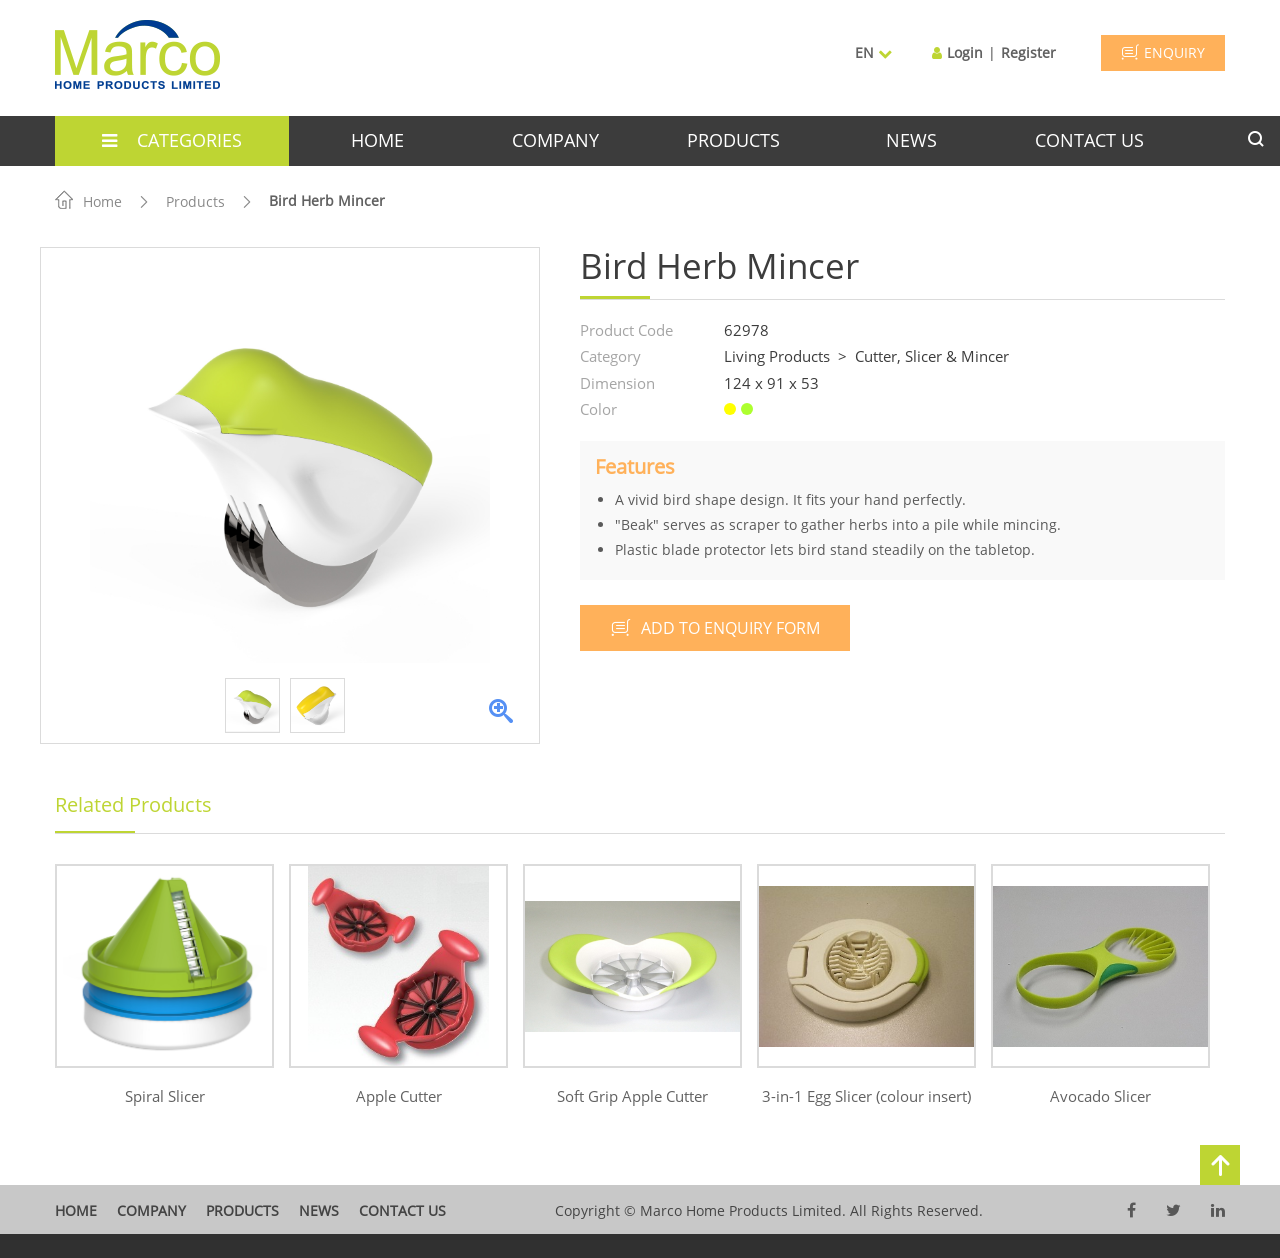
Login (965, 52)
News (319, 1210)
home (377, 140)
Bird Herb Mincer (327, 200)
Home (88, 201)
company (555, 140)
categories (172, 140)
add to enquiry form (715, 628)
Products (195, 201)
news (911, 140)
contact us (1089, 140)
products (733, 140)
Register (1028, 52)
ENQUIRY (1163, 52)
